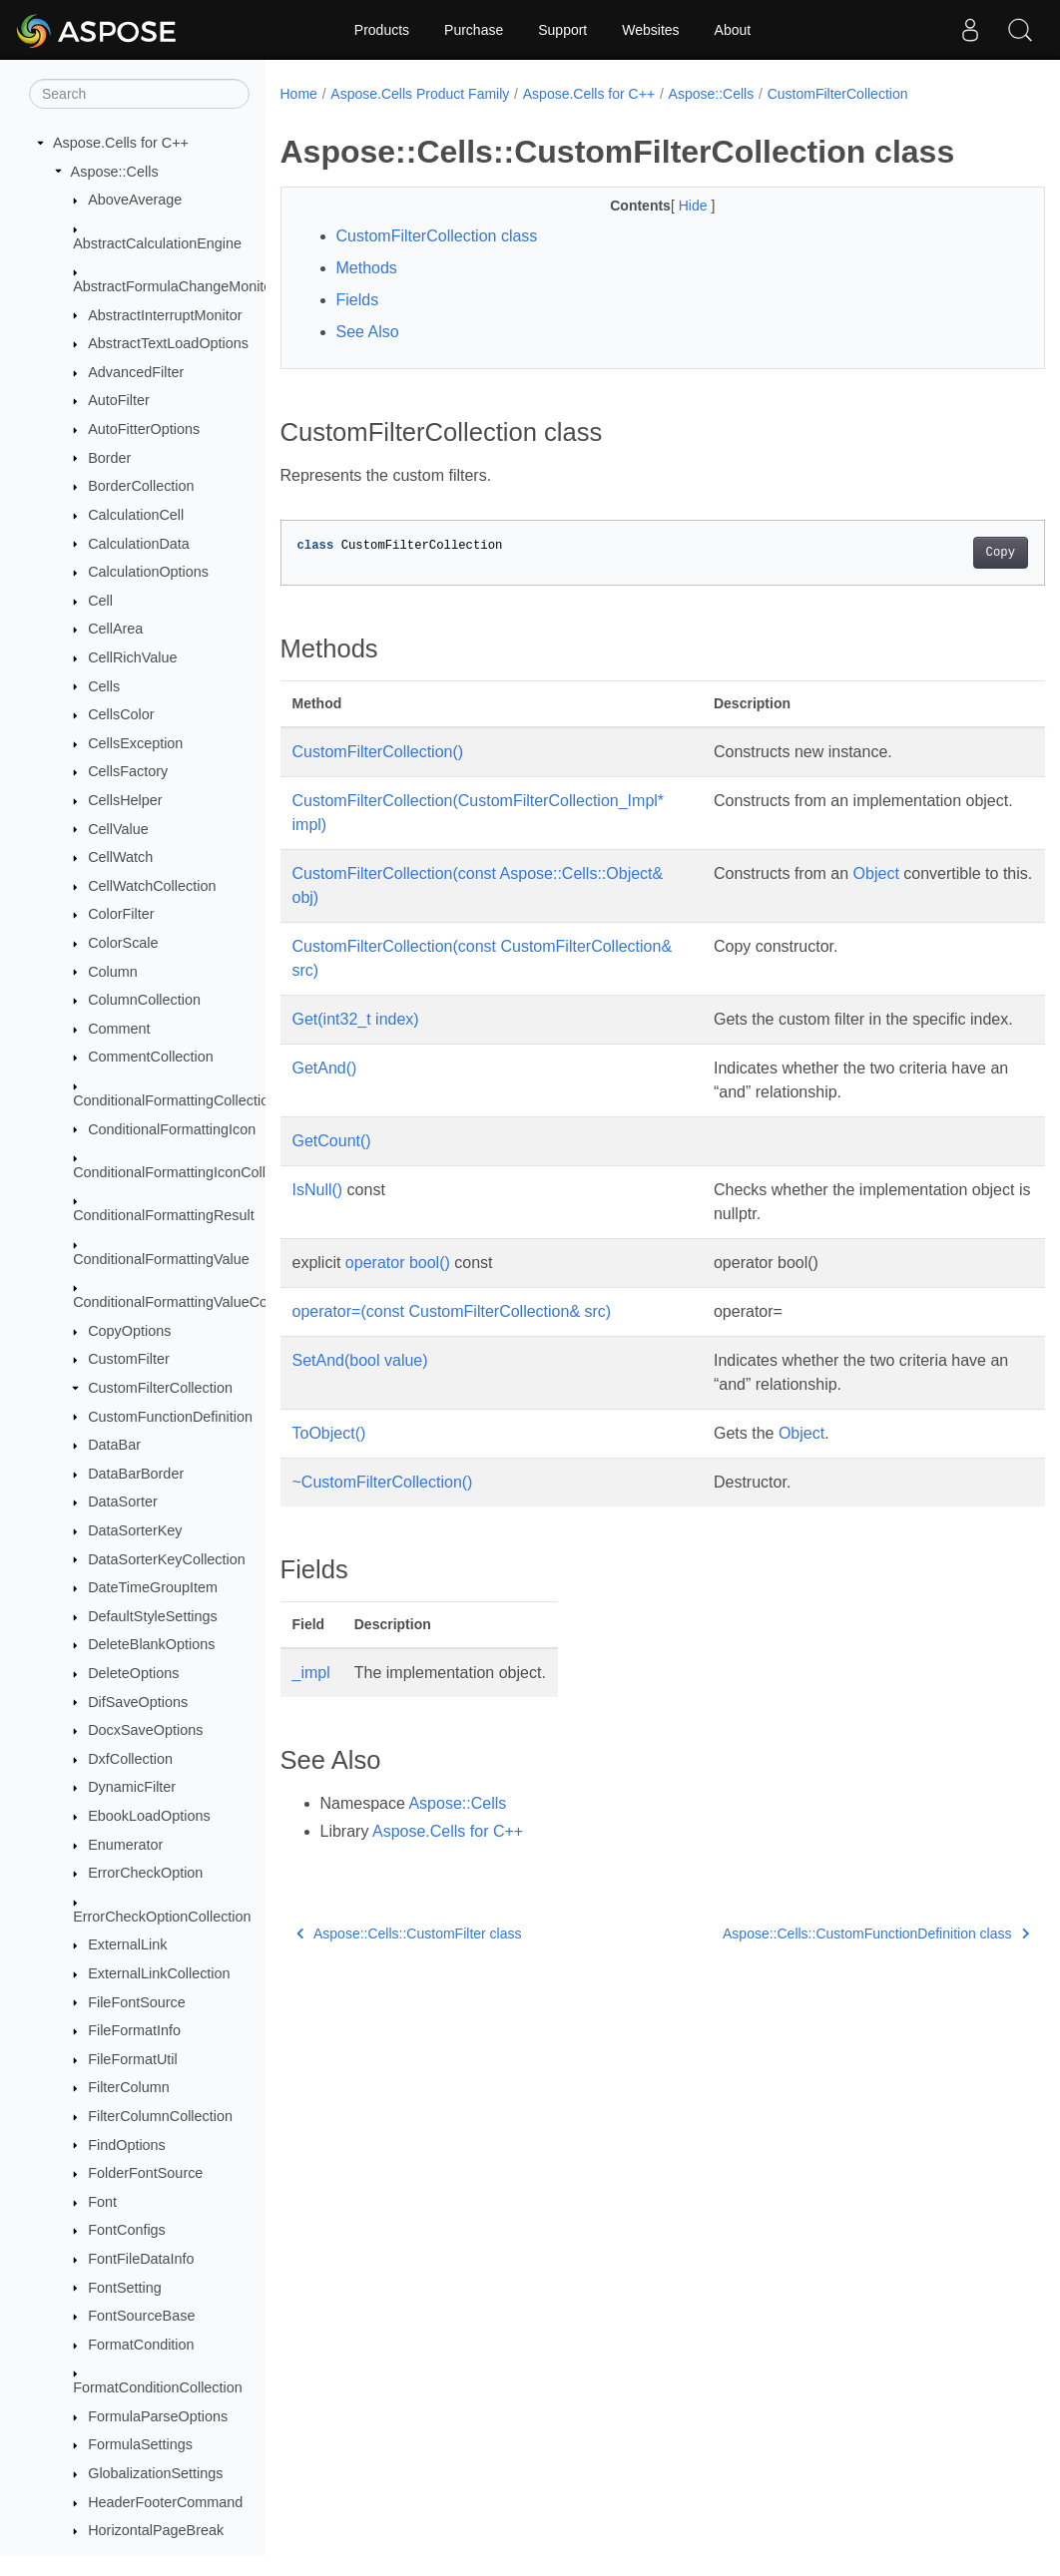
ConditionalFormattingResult (164, 1215)
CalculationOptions (148, 572)
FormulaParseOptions (158, 2416)
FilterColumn (129, 2087)
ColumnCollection (144, 1000)
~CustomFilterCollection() (382, 1506)
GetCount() (331, 1164)
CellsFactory (128, 771)
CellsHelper (125, 800)
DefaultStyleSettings (153, 1616)
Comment (119, 1029)
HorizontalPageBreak (156, 2530)
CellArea (115, 629)
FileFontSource (137, 2002)
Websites (650, 30)
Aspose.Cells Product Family (419, 94)
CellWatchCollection (152, 886)
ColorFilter (121, 914)
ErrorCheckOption (145, 1873)
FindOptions (127, 2145)
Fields (357, 299)
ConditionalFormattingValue (161, 1259)
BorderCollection (141, 486)
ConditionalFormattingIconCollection (188, 1172)
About (733, 30)
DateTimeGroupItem (153, 1587)
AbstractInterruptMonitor (165, 315)
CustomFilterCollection (160, 1388)
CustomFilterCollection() (378, 751)
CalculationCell (136, 515)
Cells (104, 686)
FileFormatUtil (133, 2059)
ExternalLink (127, 1944)
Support (562, 30)
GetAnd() (324, 1091)
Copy (946, 553)
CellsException (135, 743)
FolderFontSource (145, 2173)
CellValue (118, 829)
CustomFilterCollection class (437, 235)
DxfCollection (130, 1759)
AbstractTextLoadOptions (168, 343)
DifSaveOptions (138, 1702)
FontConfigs (127, 2230)
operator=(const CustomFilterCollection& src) (452, 1335)
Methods (366, 267)
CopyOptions (129, 1331)
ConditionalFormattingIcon (172, 1129)
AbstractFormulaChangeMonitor (174, 286)
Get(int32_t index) (355, 1019)
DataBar (114, 1445)
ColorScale (123, 943)
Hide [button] (668, 206)
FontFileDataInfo (141, 2259)
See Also (367, 331)
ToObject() (329, 1457)
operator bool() (397, 1286)
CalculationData (139, 544)
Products (381, 30)
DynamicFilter (132, 1787)
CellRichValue (132, 657)
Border (109, 458)
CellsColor (121, 714)
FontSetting (125, 2288)
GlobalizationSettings (155, 2473)
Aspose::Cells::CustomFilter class (409, 1957)
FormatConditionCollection (158, 2387)
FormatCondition (141, 2345)
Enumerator (125, 1845)
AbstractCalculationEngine (157, 243)
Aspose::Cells (115, 172)
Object (870, 873)
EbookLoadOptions (149, 1816)
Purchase (473, 30)
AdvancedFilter (136, 372)
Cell (100, 601)
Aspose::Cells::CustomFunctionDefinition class (822, 1957)
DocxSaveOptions (145, 1730)
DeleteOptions (133, 1673)
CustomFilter (129, 1359)
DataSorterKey (135, 1530)
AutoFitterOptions (144, 429)
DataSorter (123, 1501)
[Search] (139, 94)
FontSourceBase (141, 2316)
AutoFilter (119, 400)
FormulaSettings (140, 2444)
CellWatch (120, 857)
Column (113, 972)
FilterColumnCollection (160, 2116)
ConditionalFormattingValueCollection (192, 1302)
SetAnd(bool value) (360, 1384)
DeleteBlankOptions (151, 1644)
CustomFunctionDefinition (170, 1417)
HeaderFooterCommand (165, 2502)
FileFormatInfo (134, 2030)
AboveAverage (135, 200)
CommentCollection (151, 1057)
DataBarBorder (136, 1474)
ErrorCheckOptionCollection (162, 1917)
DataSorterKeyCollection (167, 1559)
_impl (311, 1696)
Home (298, 94)
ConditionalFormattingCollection (174, 1100)
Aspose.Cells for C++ (121, 143)
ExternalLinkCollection (159, 1973)
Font (102, 2202)
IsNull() (317, 1213)
